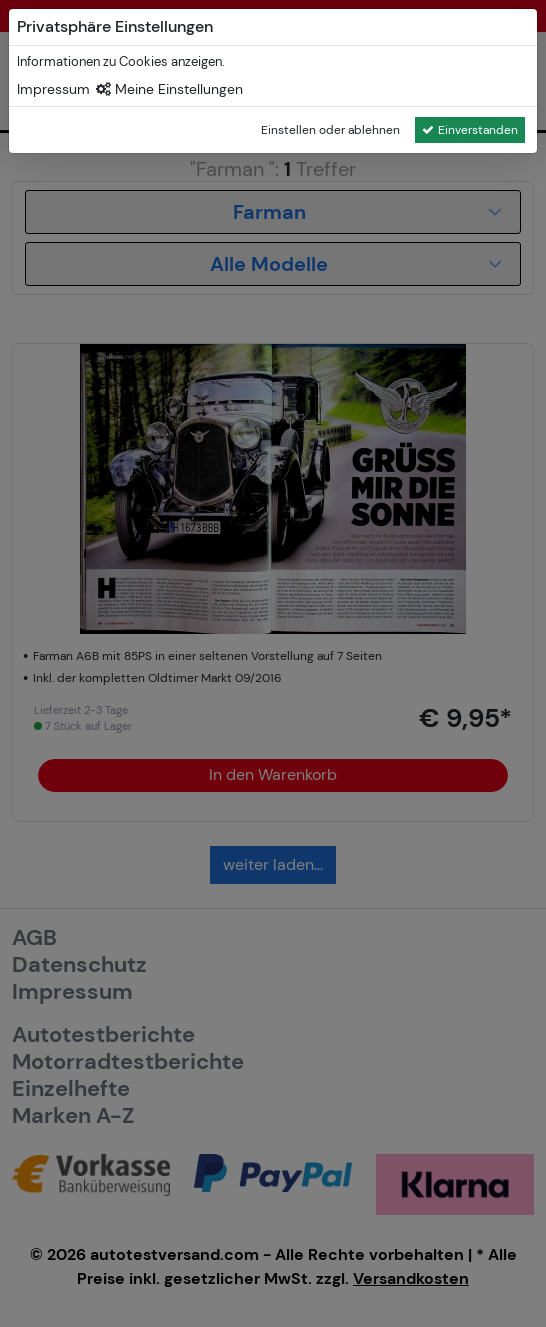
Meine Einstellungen (169, 89)
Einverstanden (470, 130)
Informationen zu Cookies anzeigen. (121, 61)
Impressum (53, 89)
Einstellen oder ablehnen (330, 130)
